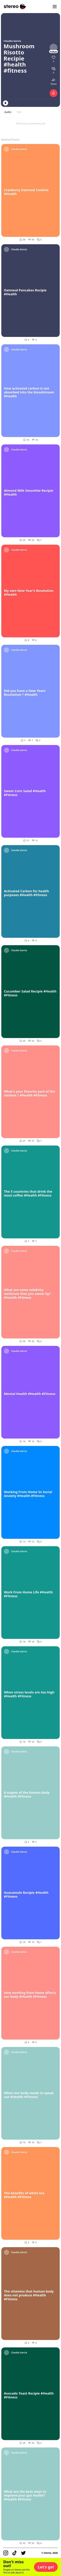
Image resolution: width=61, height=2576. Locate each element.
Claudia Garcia (12, 40)
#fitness (15, 70)
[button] (46, 2567)
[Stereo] (15, 6)
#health (15, 64)
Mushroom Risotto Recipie (19, 52)
